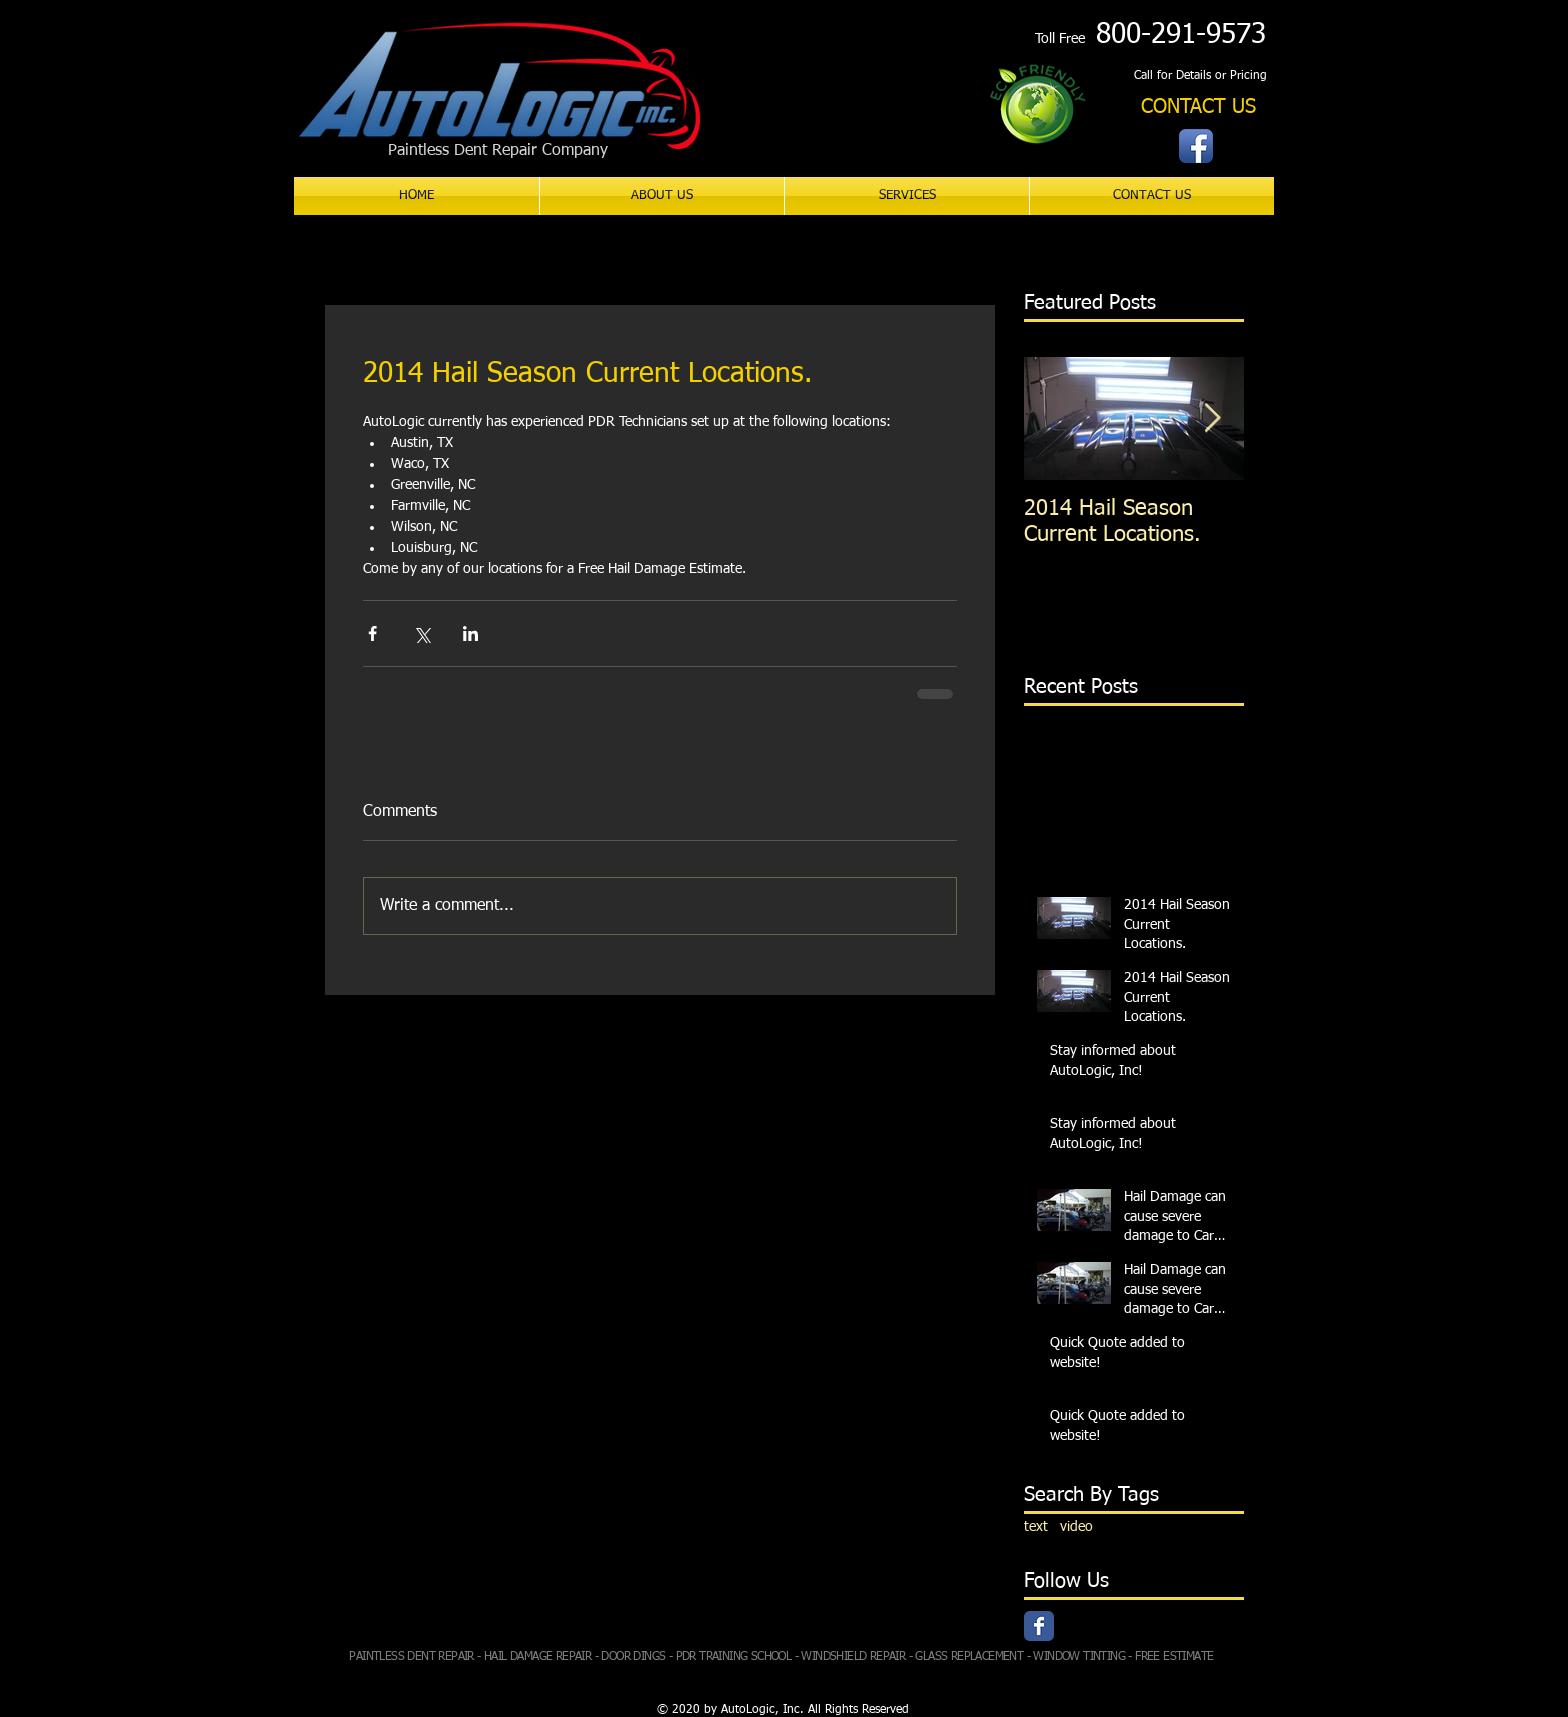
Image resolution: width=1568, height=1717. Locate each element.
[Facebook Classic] (1039, 1626)
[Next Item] (1212, 418)
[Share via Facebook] (372, 633)
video (1076, 1527)
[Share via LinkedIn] (470, 633)
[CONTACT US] (1198, 107)
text (1036, 1527)
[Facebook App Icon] (1196, 146)
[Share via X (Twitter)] (421, 633)
